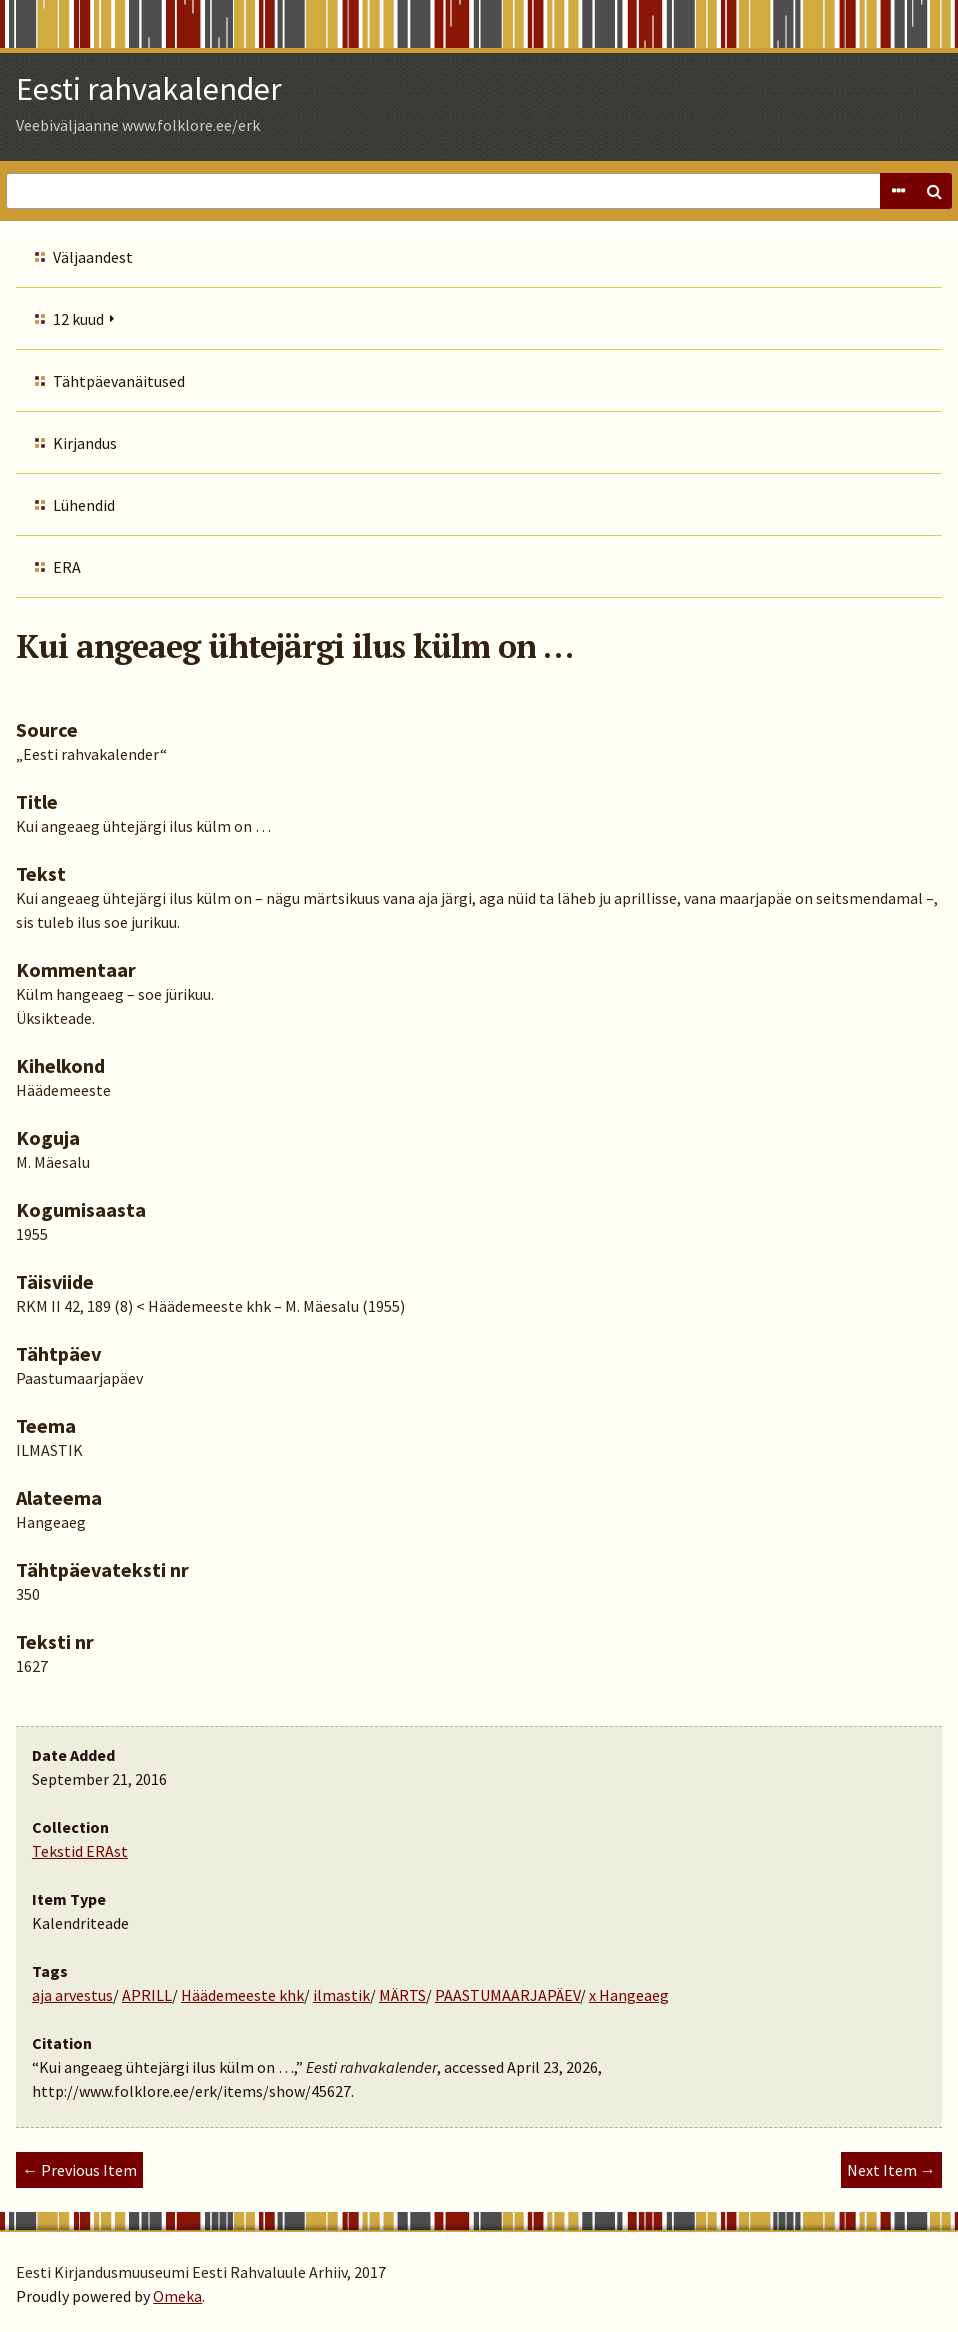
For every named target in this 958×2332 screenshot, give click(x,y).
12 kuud (78, 319)
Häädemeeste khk (242, 1995)
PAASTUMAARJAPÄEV (507, 1995)
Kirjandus (85, 443)
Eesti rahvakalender (149, 89)
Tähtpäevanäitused (119, 381)
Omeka (177, 2296)
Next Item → (891, 2170)
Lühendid (84, 505)
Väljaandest (93, 257)
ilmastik (341, 1995)
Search (934, 191)
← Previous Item (79, 2170)
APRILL (147, 1995)
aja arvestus (72, 1995)
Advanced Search (898, 191)
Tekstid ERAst (80, 1851)
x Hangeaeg (629, 1995)
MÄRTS (402, 1995)
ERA (67, 567)
